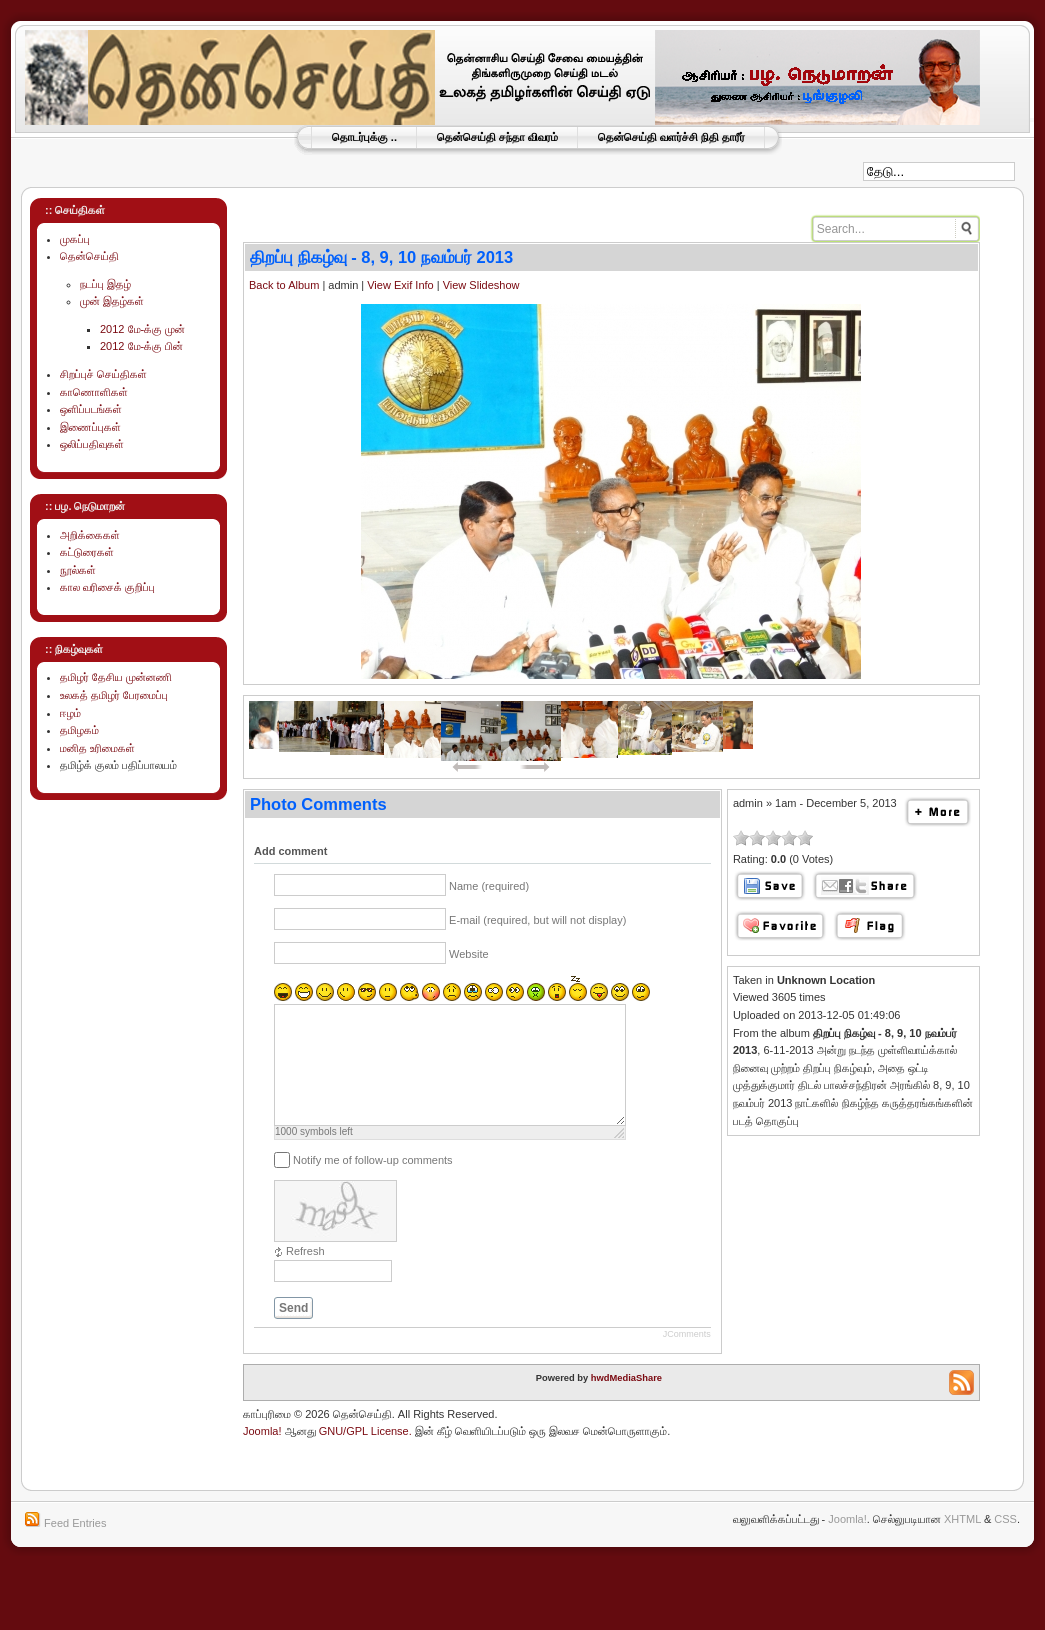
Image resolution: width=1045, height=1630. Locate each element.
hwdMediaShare (626, 1402)
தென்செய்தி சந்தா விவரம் (497, 137)
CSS (1005, 1543)
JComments (687, 1358)
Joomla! (262, 1455)
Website (469, 954)
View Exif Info (400, 285)
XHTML (962, 1543)
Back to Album (284, 285)
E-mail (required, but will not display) (537, 920)
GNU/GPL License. (365, 1455)
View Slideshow (481, 285)
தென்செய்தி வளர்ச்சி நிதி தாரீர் (671, 137)
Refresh (305, 1275)
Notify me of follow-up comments (373, 1184)
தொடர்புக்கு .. (364, 137)
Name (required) (489, 886)
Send (293, 1332)
